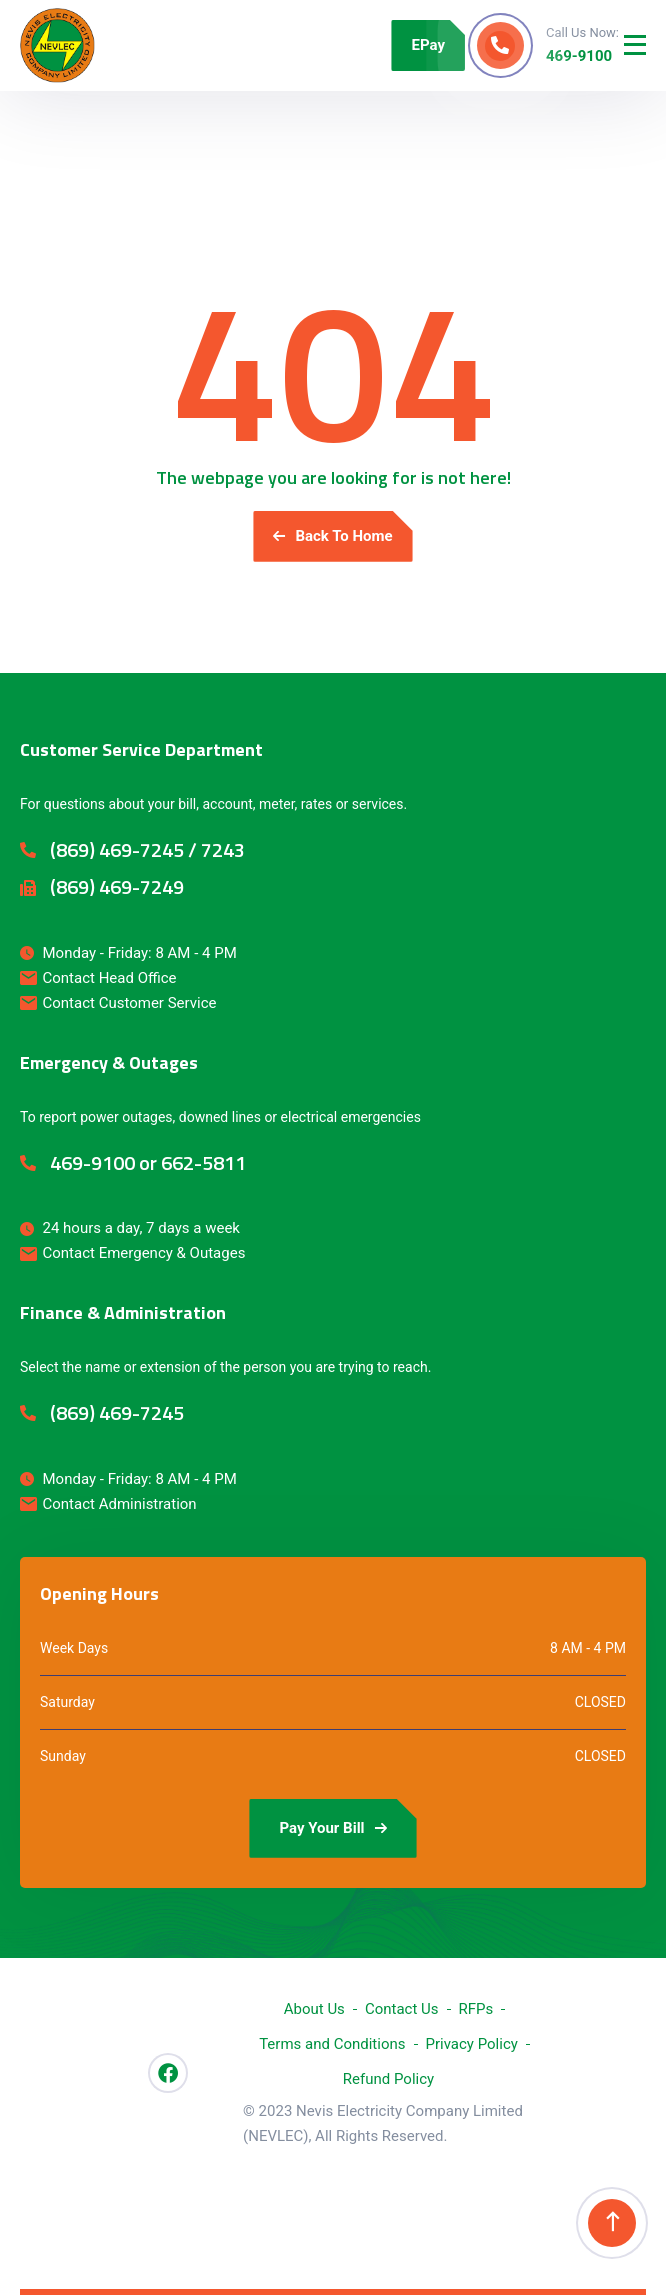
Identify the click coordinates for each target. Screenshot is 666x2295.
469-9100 (579, 56)
